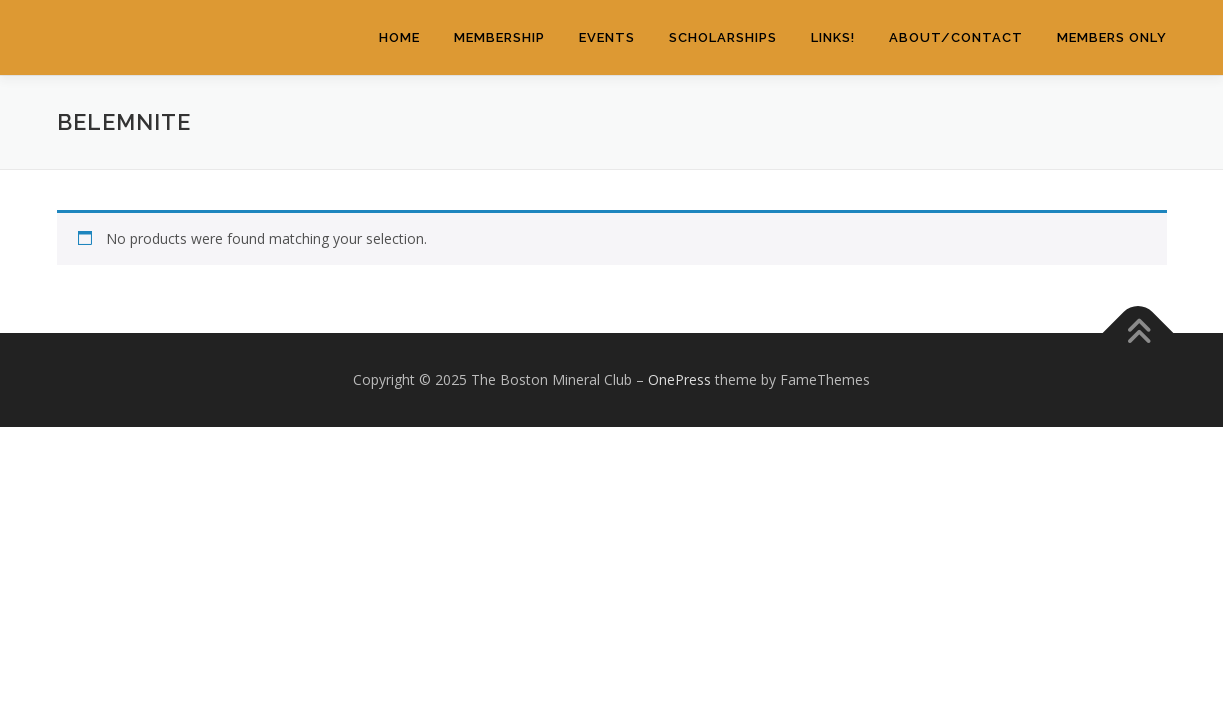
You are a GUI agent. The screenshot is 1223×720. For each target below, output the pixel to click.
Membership (499, 37)
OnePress (679, 379)
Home (399, 37)
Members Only (1112, 37)
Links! (833, 37)
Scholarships (723, 37)
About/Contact (956, 37)
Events (607, 37)
